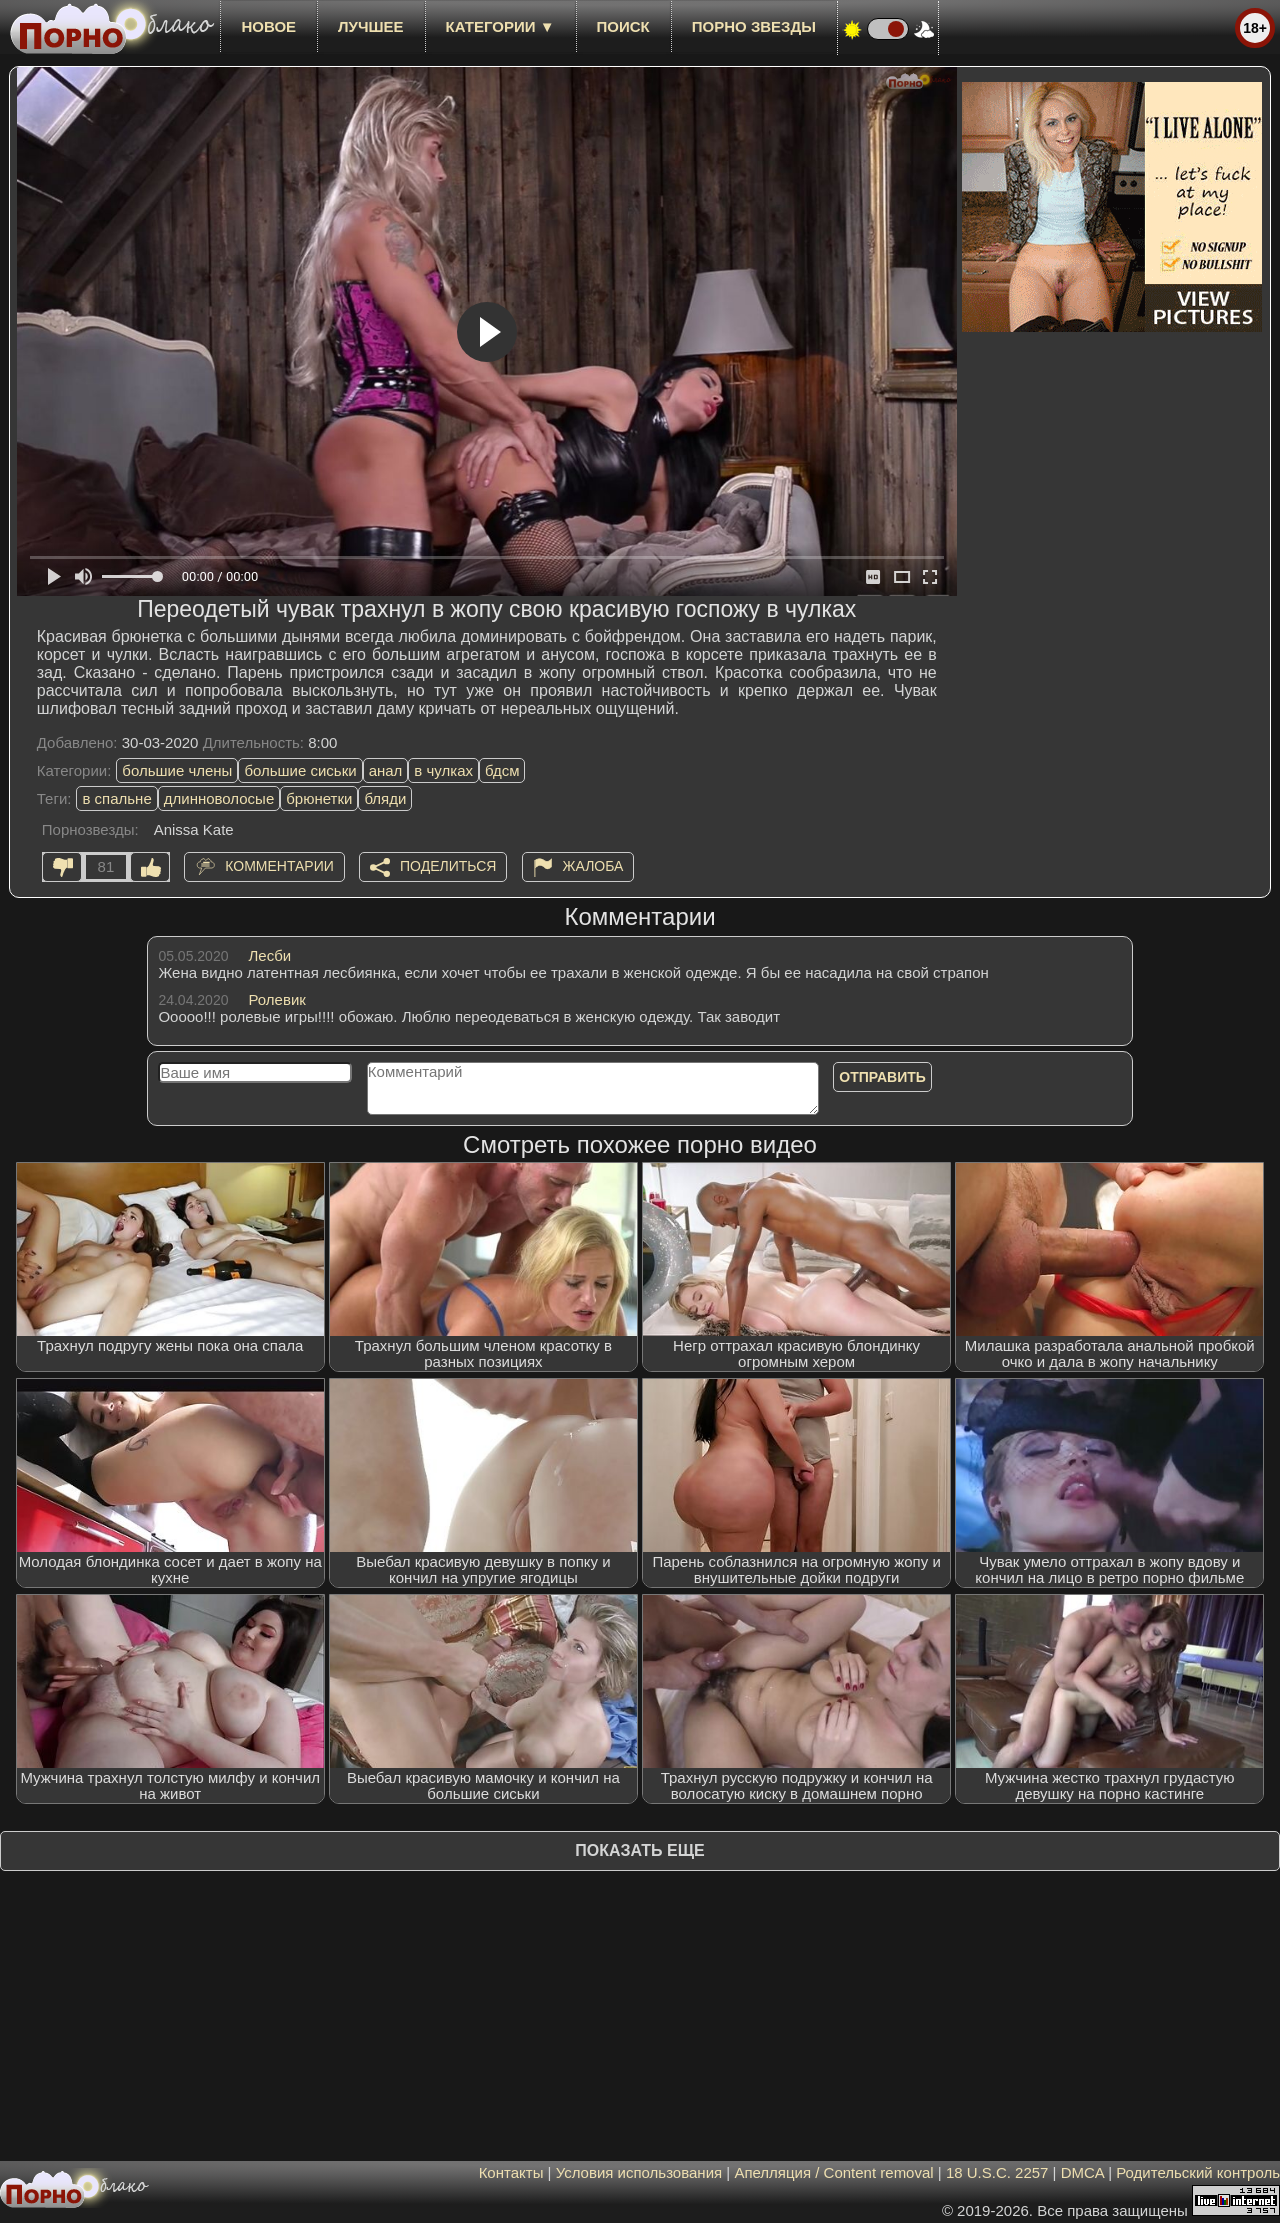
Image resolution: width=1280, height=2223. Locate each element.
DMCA (1082, 2172)
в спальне (116, 798)
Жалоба (593, 866)
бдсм (502, 770)
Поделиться (448, 866)
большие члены (177, 770)
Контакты (511, 2172)
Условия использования (639, 2172)
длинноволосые (219, 798)
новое (268, 26)
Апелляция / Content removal (833, 2172)
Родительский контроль (1198, 2172)
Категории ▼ (500, 26)
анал (386, 770)
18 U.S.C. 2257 (997, 2172)
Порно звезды (754, 26)
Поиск (623, 26)
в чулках (443, 770)
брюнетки (319, 798)
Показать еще (639, 1850)
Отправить (882, 1077)
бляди (385, 798)
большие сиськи (300, 770)
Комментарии (279, 866)
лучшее (370, 26)
